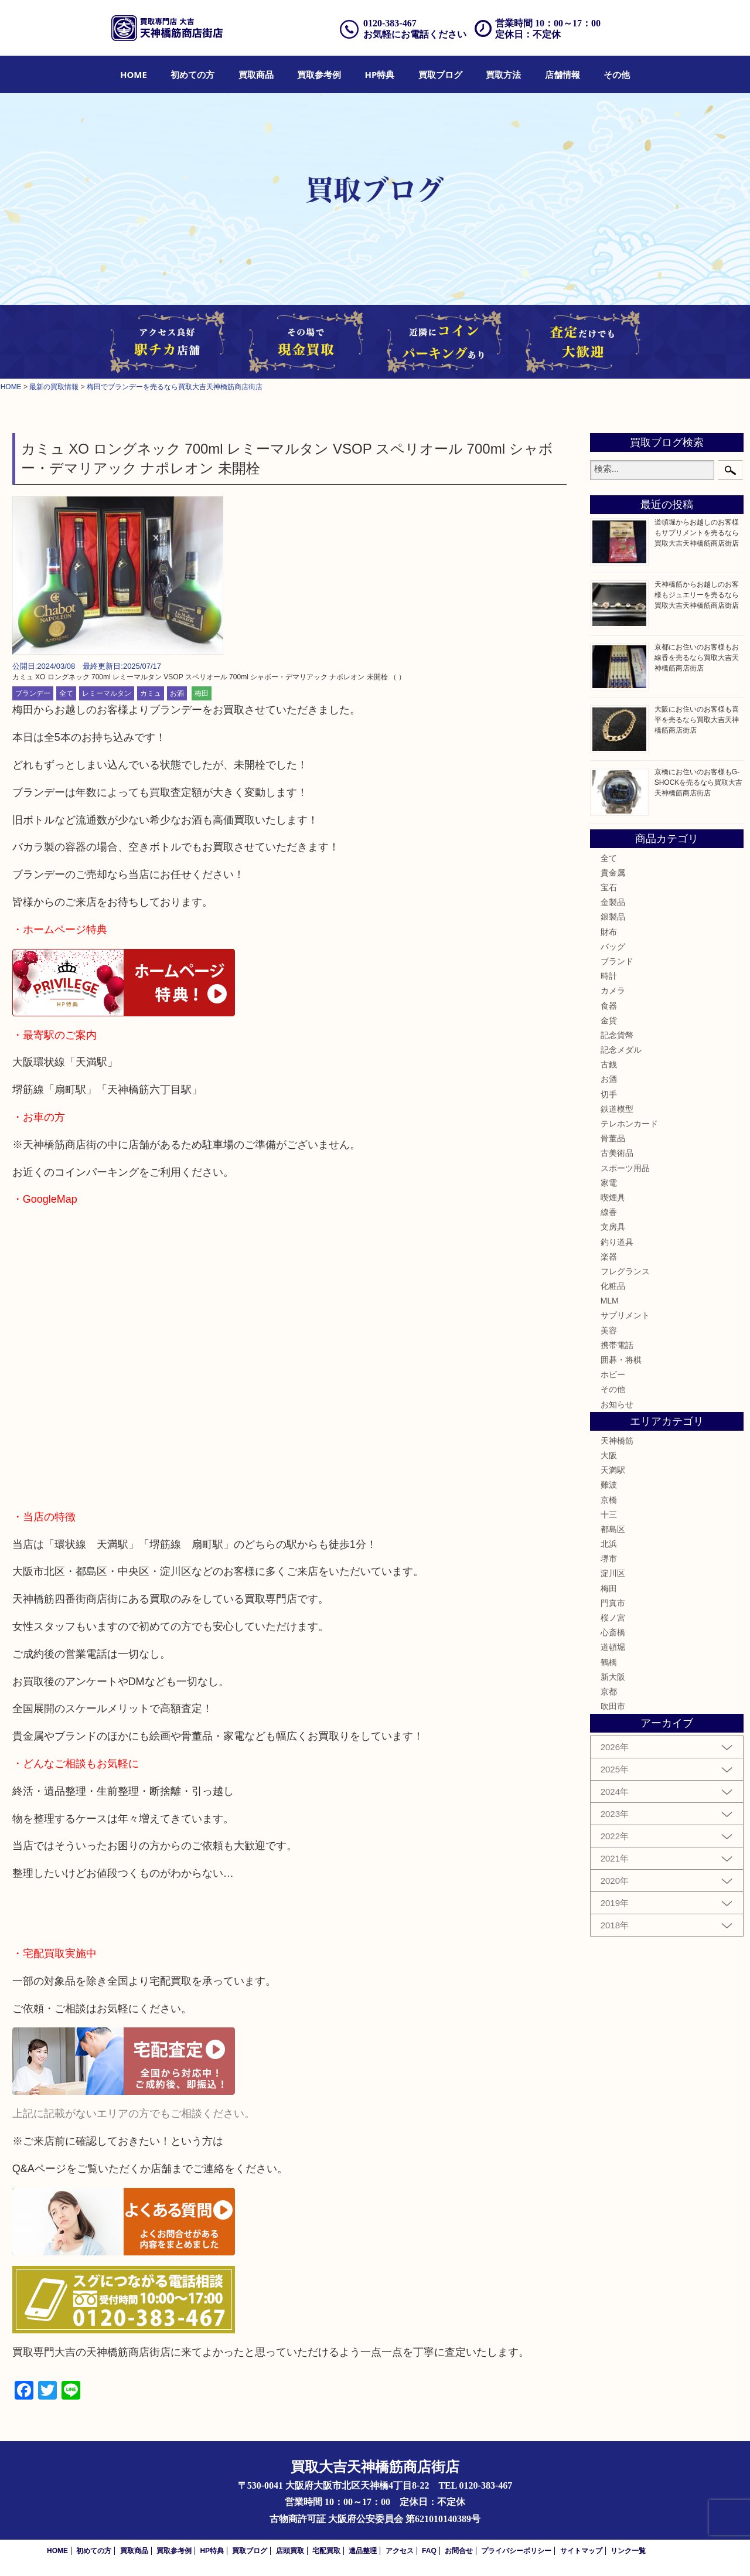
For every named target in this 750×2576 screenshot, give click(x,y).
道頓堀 (613, 1647)
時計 (609, 976)
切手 (609, 1094)
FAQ (429, 2551)
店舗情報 (562, 74)
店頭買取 (290, 2551)
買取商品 (256, 74)
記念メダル (621, 1049)
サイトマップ (581, 2551)
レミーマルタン (106, 693)
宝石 (609, 887)
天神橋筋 (617, 1440)
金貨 (609, 1020)
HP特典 (380, 74)
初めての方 (192, 74)
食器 (609, 1005)
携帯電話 (617, 1345)
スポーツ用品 (625, 1168)
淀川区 (613, 1573)
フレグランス (625, 1271)
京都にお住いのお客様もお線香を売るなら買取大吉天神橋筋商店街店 (696, 657)
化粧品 (613, 1286)
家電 (609, 1182)
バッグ (613, 946)
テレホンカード (629, 1123)
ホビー (613, 1374)
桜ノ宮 (613, 1617)
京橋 (609, 1500)
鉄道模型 (617, 1109)
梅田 (202, 693)
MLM (610, 1300)
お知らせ (617, 1404)
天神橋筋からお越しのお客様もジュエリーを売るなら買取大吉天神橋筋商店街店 (696, 595)
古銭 (609, 1064)
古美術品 (617, 1153)
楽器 (609, 1256)
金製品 (613, 902)
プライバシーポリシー (516, 2551)
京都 (609, 1691)
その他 (617, 74)
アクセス (400, 2551)
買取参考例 (319, 74)
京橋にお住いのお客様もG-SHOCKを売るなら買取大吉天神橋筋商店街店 (698, 782)
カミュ (150, 693)
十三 (609, 1514)
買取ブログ (440, 74)
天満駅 (613, 1470)
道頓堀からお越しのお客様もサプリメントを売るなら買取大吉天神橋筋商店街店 (696, 532)
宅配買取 (326, 2551)
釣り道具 (617, 1242)
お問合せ (459, 2551)
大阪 (609, 1455)
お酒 (177, 693)
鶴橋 (609, 1662)
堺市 (609, 1558)
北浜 (609, 1544)
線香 (609, 1212)
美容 (609, 1330)
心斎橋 (613, 1632)
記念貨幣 (617, 1035)
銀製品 (613, 916)
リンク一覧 (628, 2551)
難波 (609, 1484)
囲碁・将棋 (621, 1359)
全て (66, 693)
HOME (133, 74)
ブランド (617, 961)
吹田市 (613, 1706)
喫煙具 (613, 1197)
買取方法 (503, 74)
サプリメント (625, 1315)
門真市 (613, 1603)
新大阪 (613, 1677)
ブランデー (32, 693)
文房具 (613, 1226)
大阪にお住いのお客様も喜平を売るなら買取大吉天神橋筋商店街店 (696, 719)
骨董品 (613, 1138)
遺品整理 (363, 2551)
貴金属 (613, 872)
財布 (609, 932)
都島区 (613, 1529)
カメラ (613, 990)
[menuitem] (133, 74)
